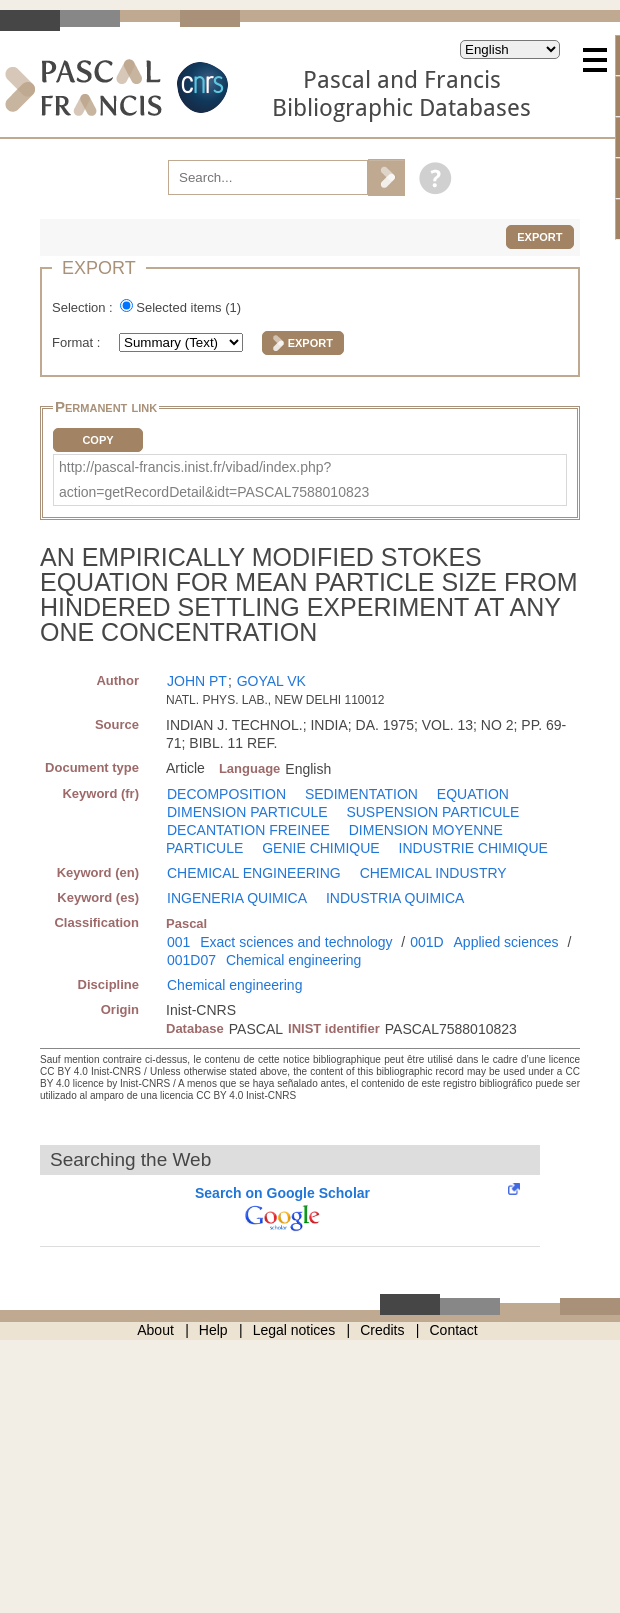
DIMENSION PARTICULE (247, 812)
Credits (382, 1330)
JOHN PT (197, 681)
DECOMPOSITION (226, 794)
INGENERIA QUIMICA (237, 898)
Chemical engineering (293, 960)
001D (426, 942)
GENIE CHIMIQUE (320, 848)
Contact (454, 1330)
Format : (78, 342)
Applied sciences (506, 942)
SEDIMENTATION (361, 794)
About (155, 1330)
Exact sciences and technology (296, 942)
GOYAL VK (271, 681)
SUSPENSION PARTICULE (432, 812)
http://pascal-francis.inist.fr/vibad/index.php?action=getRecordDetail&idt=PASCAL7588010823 (214, 479)
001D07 (191, 960)
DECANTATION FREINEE (248, 830)
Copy (97, 440)
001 (178, 942)
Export (539, 237)
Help (213, 1330)
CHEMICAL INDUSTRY (433, 873)
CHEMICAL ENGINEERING (254, 873)
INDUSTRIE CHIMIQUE (473, 848)
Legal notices (294, 1330)
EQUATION (473, 794)
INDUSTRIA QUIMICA (395, 898)
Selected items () (188, 307)
